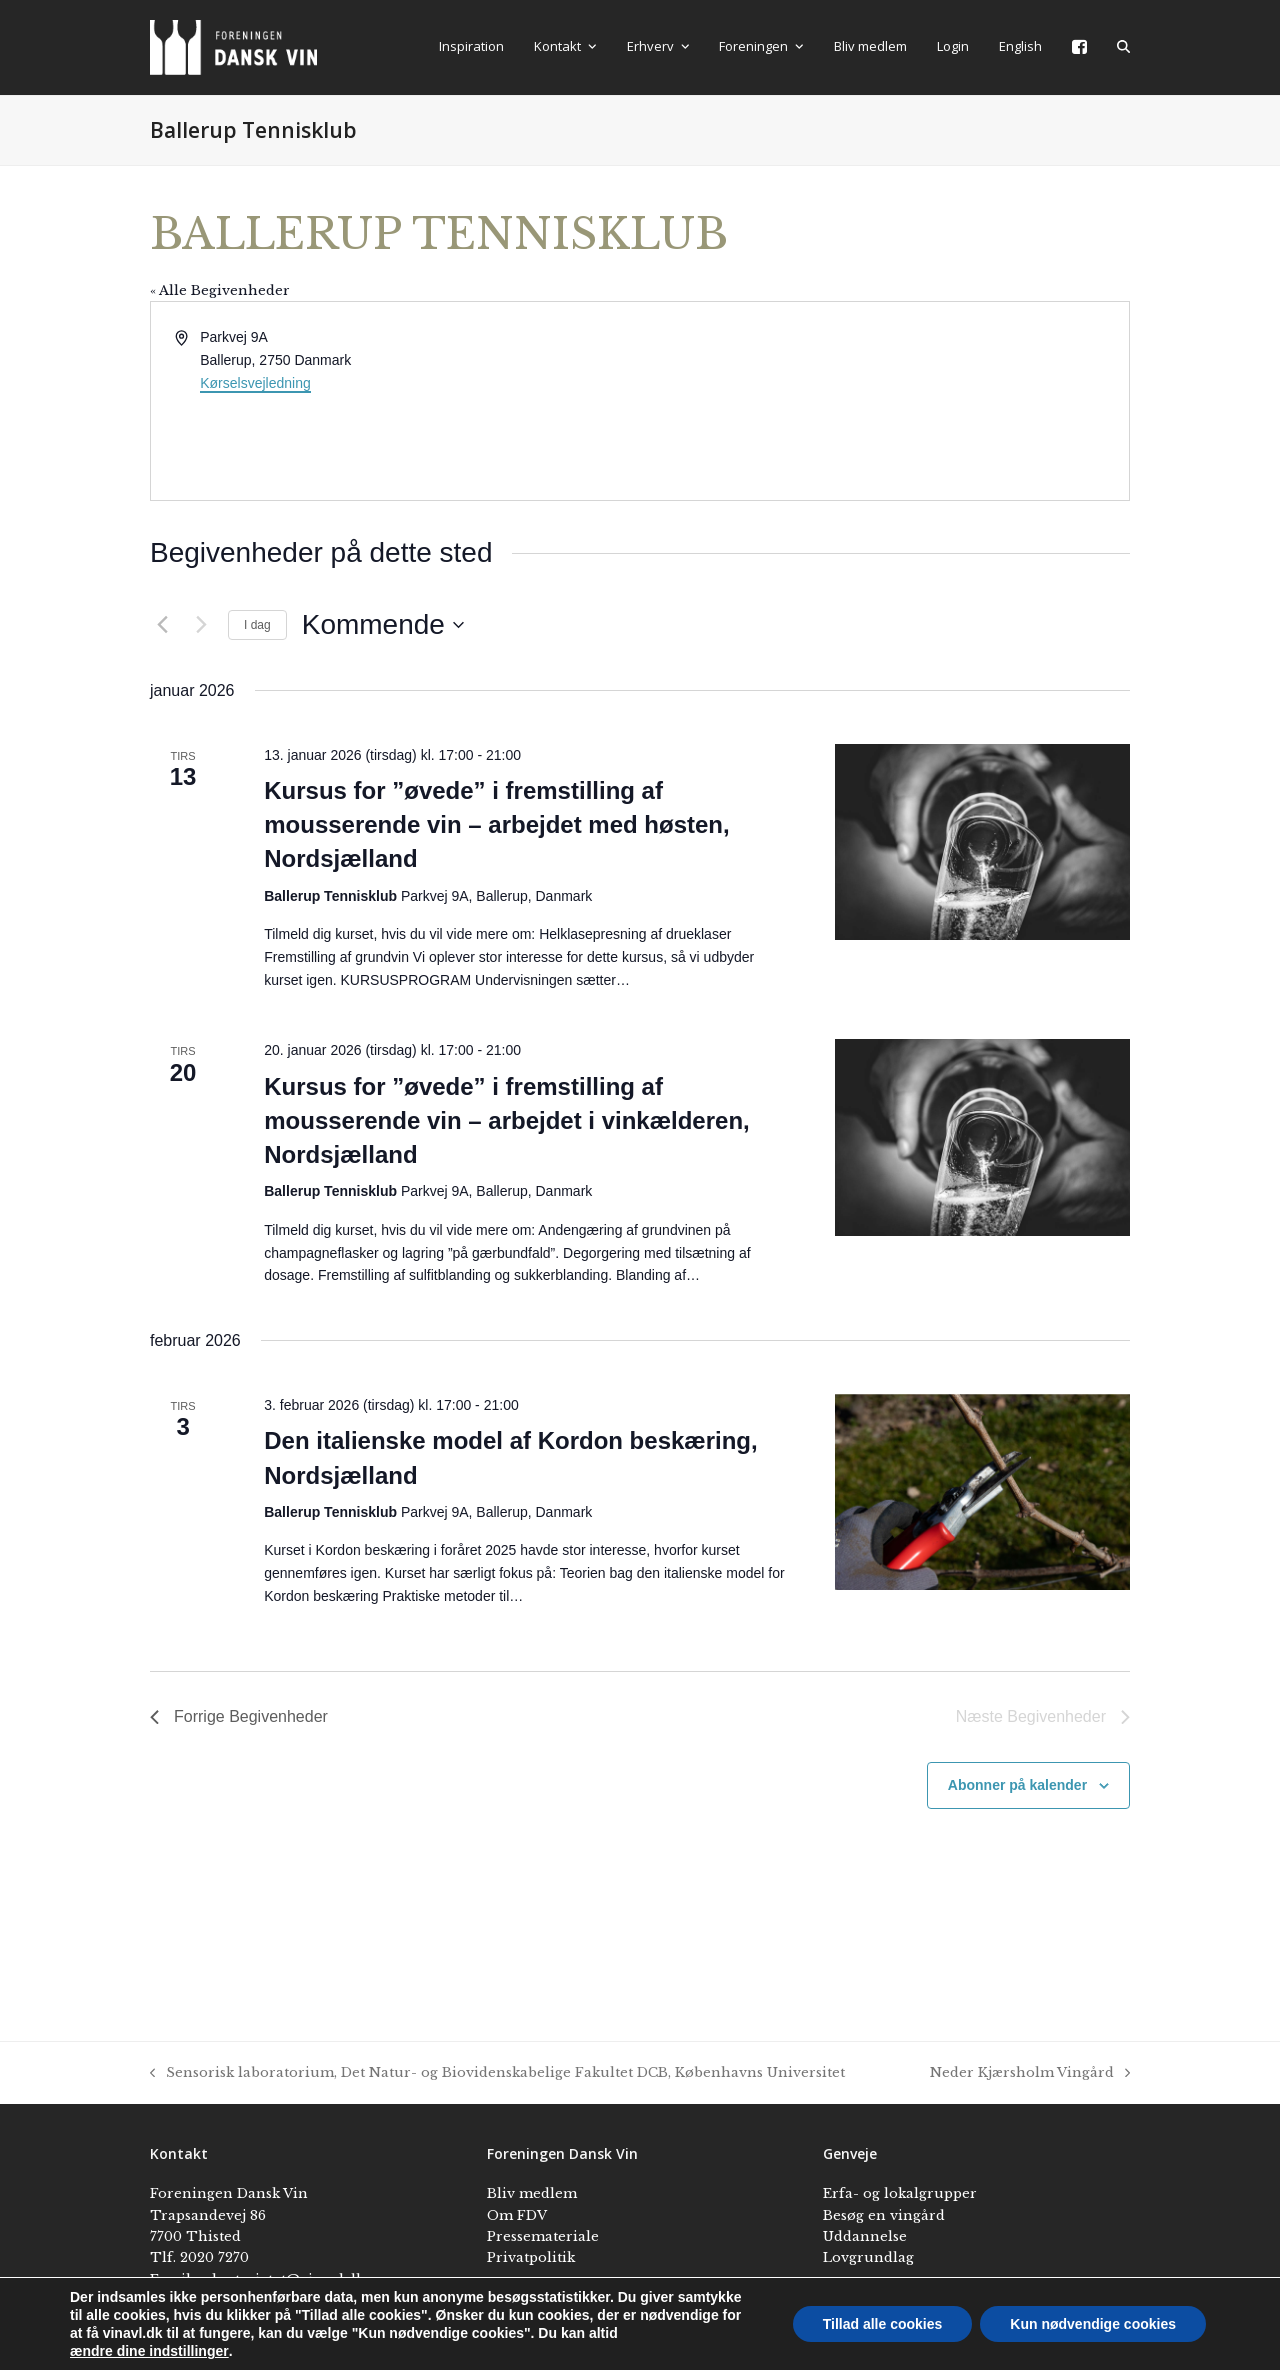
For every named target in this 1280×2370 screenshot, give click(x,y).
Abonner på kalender (1017, 1785)
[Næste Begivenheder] (201, 625)
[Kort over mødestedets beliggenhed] (883, 401)
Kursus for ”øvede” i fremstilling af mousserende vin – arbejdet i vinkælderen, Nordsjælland (507, 1120)
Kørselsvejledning (255, 383)
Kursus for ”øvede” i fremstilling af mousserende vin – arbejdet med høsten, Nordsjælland (496, 824)
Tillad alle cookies (883, 2324)
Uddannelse (865, 2236)
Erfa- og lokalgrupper (900, 2193)
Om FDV (517, 2215)
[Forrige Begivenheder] (162, 625)
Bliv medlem (532, 2193)
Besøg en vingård (884, 2215)
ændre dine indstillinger (149, 2351)
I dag (257, 625)
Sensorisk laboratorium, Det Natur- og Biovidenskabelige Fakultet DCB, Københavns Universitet (497, 2073)
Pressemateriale (543, 2236)
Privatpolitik (531, 2257)
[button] (1123, 47)
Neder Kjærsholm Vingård (1030, 2073)
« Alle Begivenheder (220, 290)
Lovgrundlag (868, 2257)
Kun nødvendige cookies (1093, 2324)
